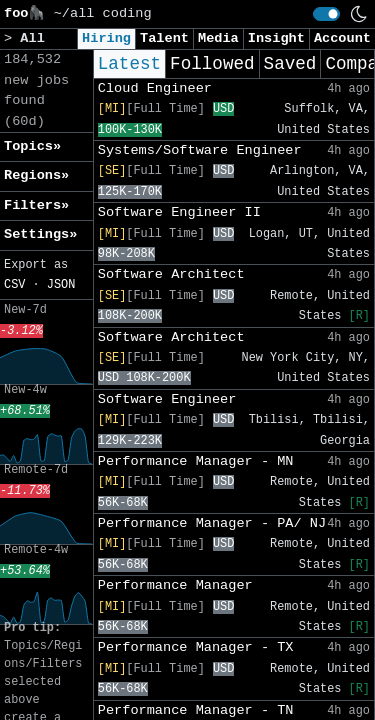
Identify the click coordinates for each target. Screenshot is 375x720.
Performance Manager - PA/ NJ (212, 523)
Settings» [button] (40, 234)
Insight (276, 38)
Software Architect (171, 274)
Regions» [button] (36, 175)
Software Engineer (167, 399)
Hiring (106, 38)
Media (218, 38)
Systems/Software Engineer (200, 150)
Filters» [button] (36, 205)
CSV (14, 285)
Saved (290, 64)
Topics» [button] (32, 146)
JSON (61, 285)
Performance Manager (175, 585)
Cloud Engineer (155, 88)
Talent (164, 38)
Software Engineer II (179, 212)
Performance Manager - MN (196, 461)
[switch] (326, 14)
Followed (212, 64)
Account (342, 38)
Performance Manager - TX (196, 647)
